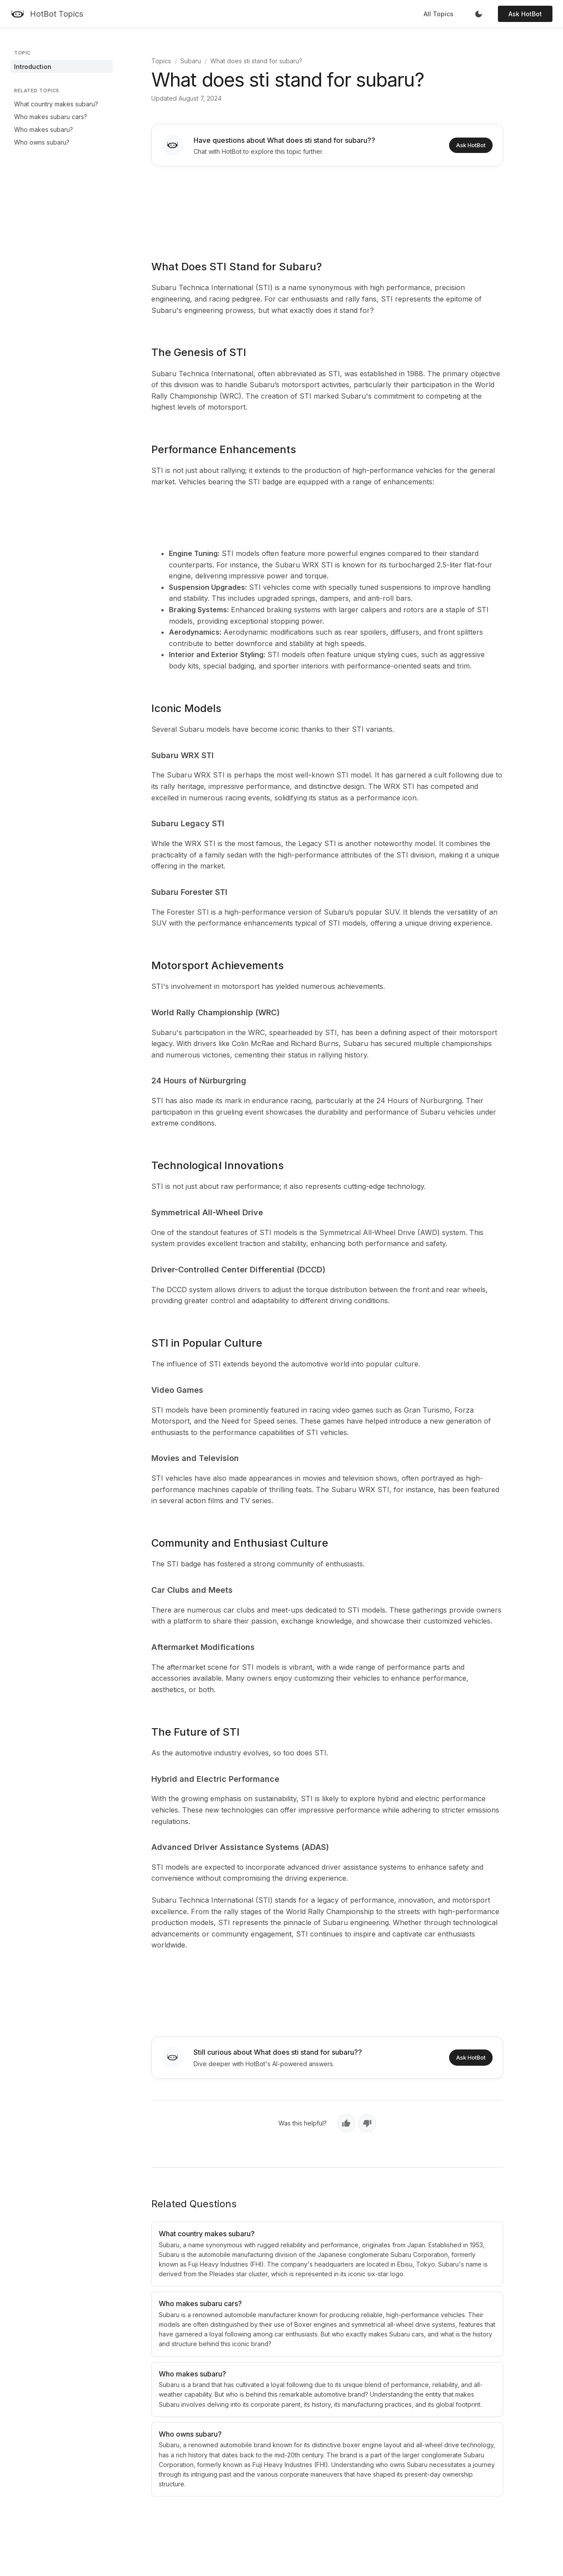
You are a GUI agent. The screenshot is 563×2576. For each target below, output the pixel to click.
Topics (161, 61)
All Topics (438, 14)
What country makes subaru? (56, 104)
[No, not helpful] (367, 2123)
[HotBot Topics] (47, 14)
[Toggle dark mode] (478, 14)
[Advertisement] (327, 207)
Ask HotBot (525, 14)
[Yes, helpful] (346, 2123)
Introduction (32, 66)
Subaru (190, 61)
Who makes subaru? (43, 129)
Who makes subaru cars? (50, 116)
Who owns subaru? (41, 142)
